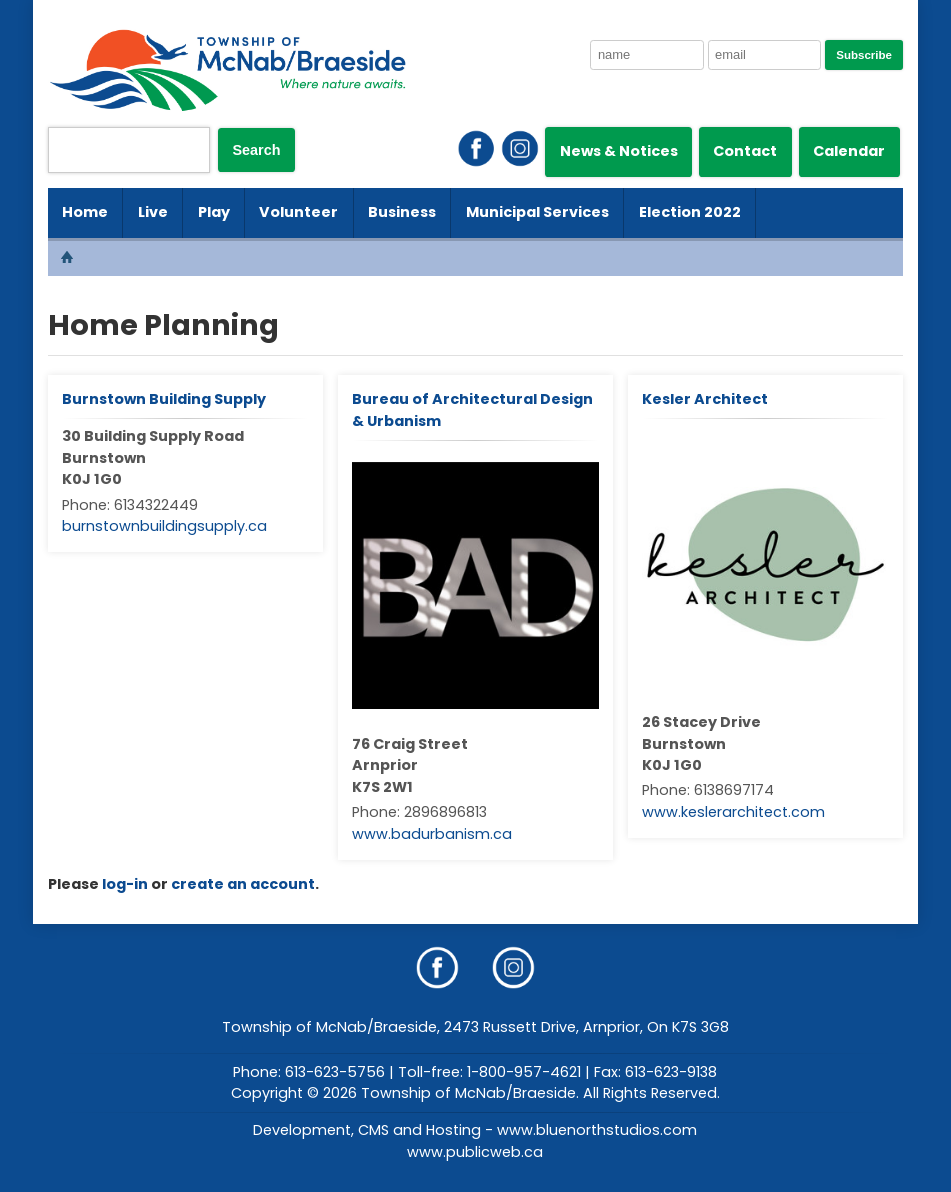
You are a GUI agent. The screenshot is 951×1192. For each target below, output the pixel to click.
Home (85, 212)
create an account (243, 884)
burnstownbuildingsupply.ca (164, 526)
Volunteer (298, 212)
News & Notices (619, 151)
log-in (125, 884)
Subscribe (864, 55)
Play (214, 212)
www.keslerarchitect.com (733, 812)
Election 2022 (690, 212)
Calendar (849, 151)
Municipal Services (537, 212)
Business (402, 212)
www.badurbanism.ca (432, 834)
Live (153, 212)
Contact (745, 151)
